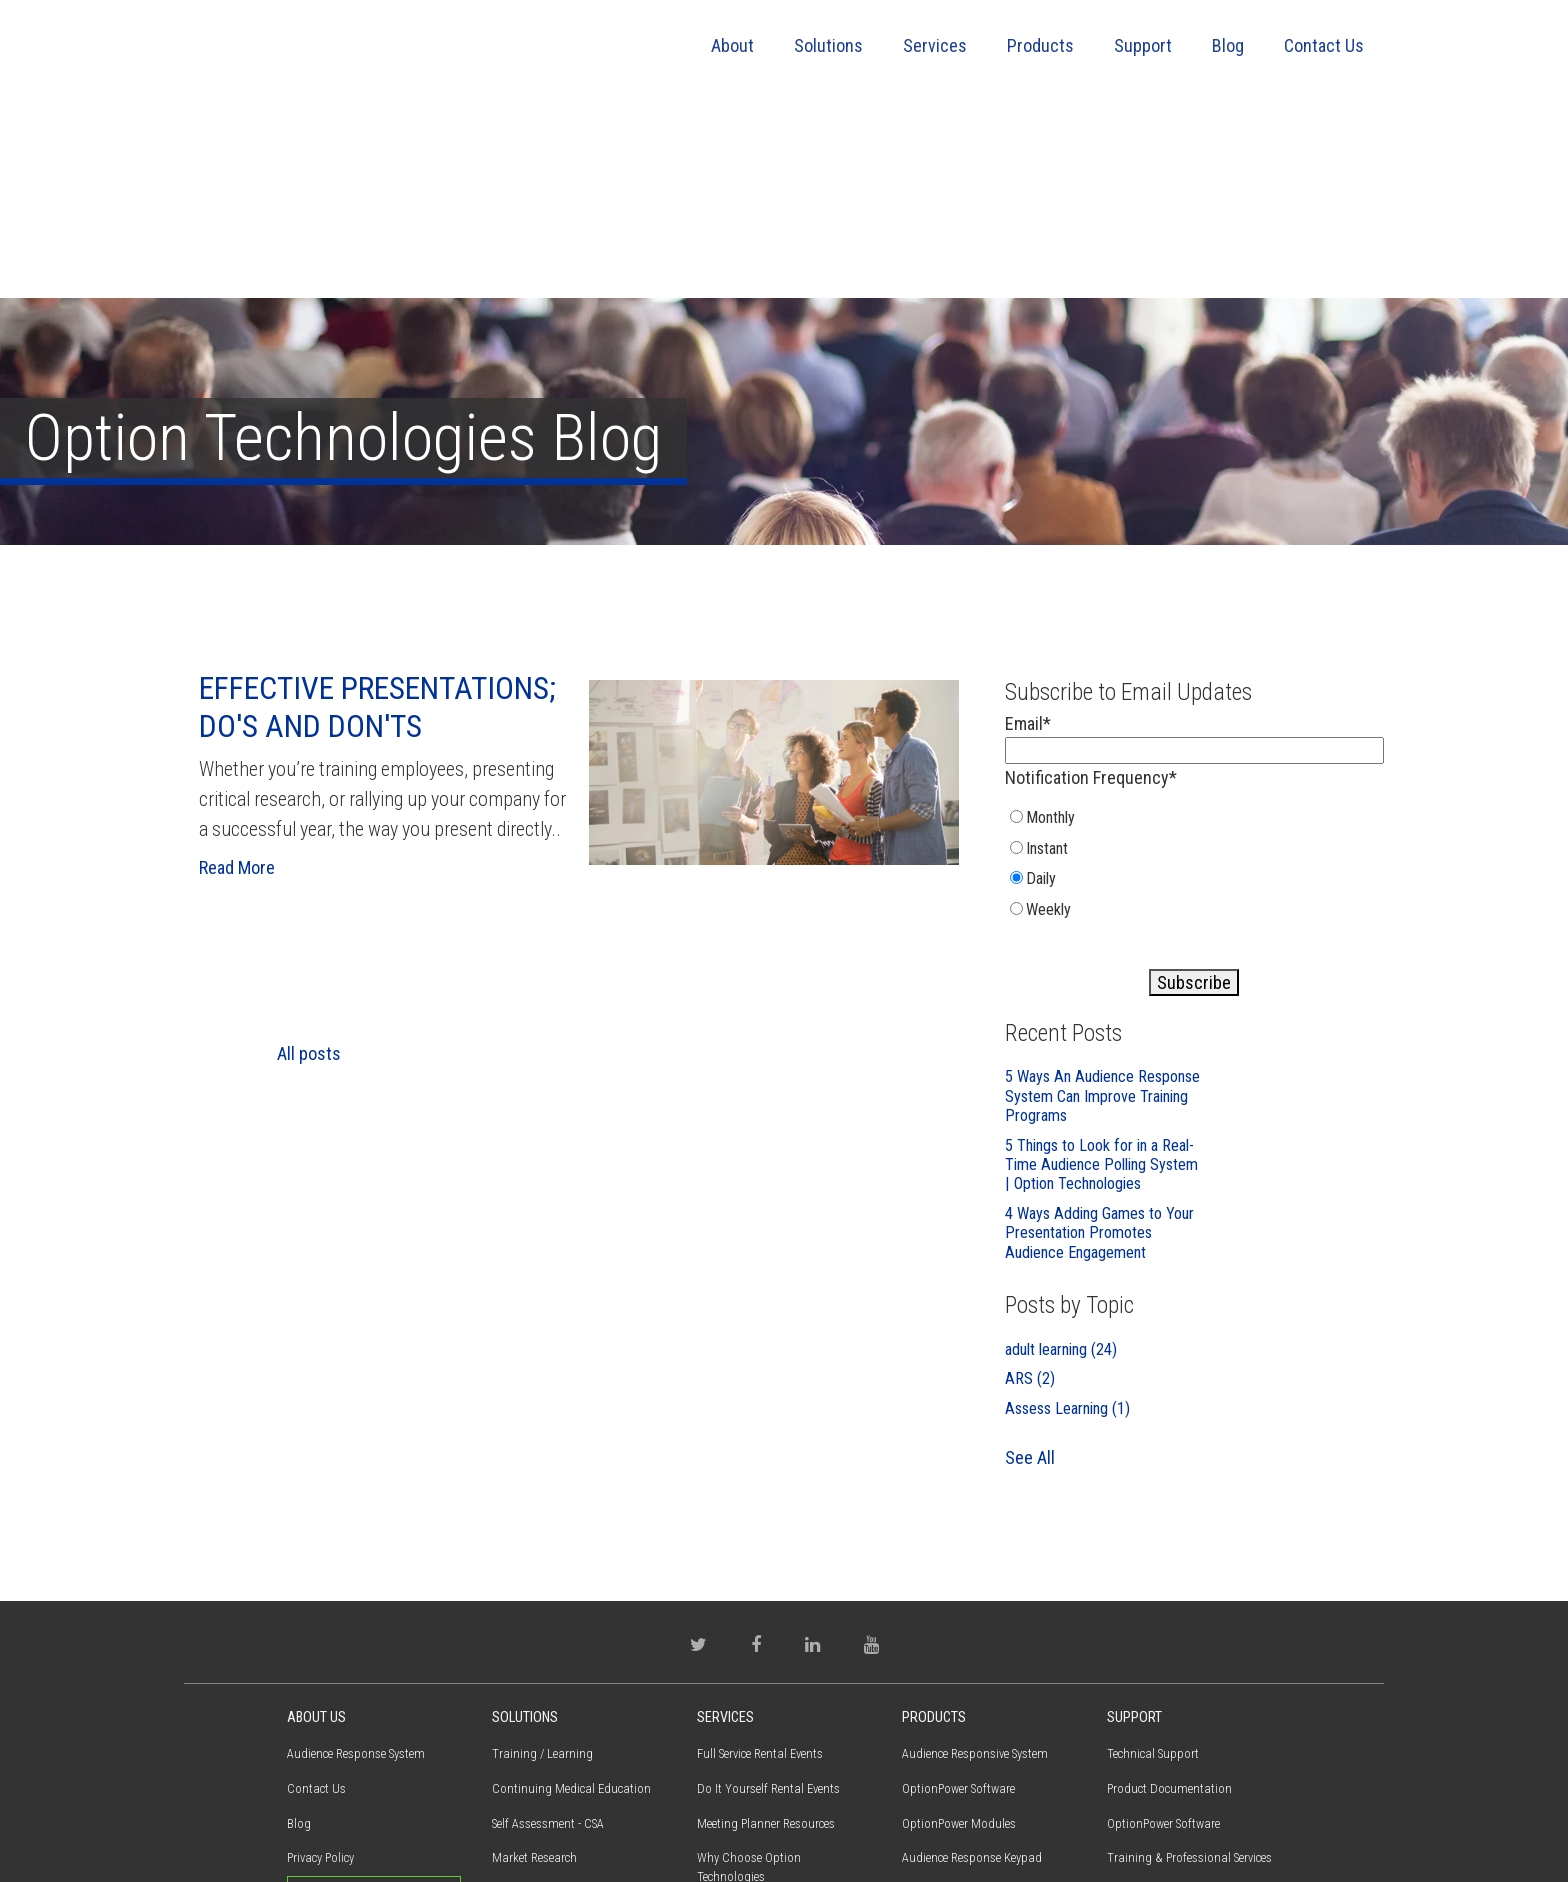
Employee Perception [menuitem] (544, 1701)
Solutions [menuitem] (828, 45)
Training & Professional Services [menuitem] (779, 1720)
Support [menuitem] (1143, 45)
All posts (309, 862)
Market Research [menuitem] (534, 1667)
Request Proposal (374, 1703)
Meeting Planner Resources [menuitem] (766, 1632)
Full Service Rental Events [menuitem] (760, 1562)
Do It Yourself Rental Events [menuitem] (768, 1597)
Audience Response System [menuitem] (356, 1562)
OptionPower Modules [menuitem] (959, 1632)
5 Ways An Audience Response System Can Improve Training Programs (1102, 905)
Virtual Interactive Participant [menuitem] (977, 1701)
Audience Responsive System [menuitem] (975, 1562)
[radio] (1105, 631)
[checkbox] (1194, 677)
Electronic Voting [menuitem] (535, 1771)
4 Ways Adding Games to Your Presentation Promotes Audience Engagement (1099, 1042)
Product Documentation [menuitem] (1169, 1597)
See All (1030, 1266)
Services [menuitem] (935, 45)
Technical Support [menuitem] (1153, 1562)
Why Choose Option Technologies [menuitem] (749, 1677)
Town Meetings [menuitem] (531, 1736)
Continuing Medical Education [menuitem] (571, 1597)
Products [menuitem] (1040, 45)
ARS (1030, 1187)
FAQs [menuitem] (1120, 1701)
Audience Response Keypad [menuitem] (972, 1667)
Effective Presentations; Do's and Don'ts (377, 516)
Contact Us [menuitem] (1324, 45)
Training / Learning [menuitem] (542, 1562)
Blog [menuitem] (1228, 45)
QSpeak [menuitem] (921, 1736)
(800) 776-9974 (337, 1772)
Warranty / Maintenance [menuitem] (1169, 1736)
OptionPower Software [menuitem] (958, 1597)
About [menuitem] (732, 45)
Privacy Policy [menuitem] (320, 1667)
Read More (237, 676)
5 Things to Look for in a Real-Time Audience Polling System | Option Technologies (1101, 974)
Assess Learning (1067, 1217)
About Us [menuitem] (316, 1526)
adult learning (1061, 1158)
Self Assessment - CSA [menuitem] (548, 1632)
